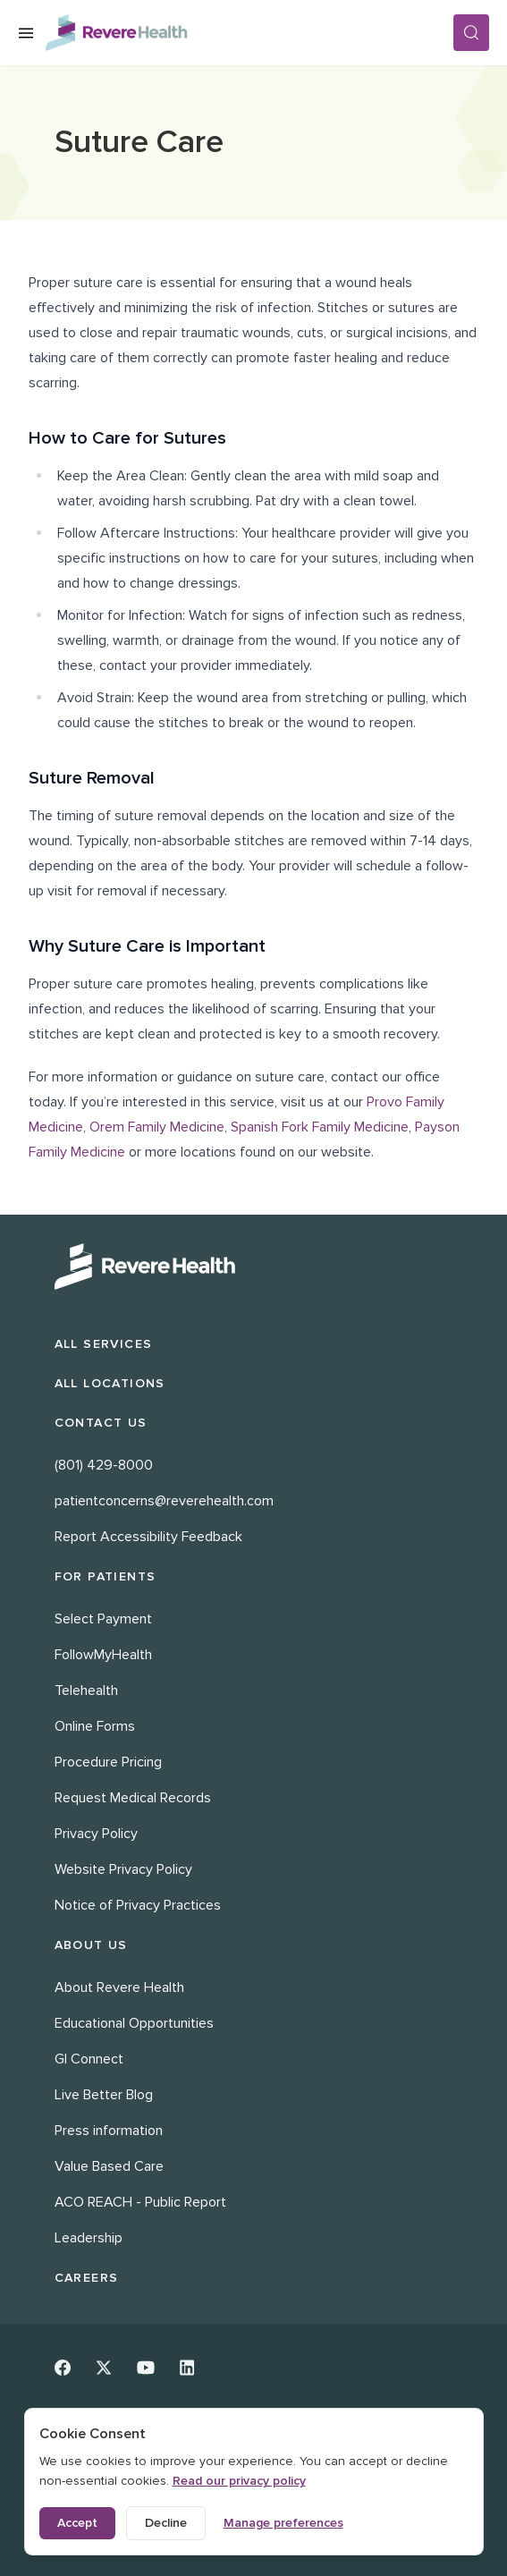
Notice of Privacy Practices (138, 1905)
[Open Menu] (26, 33)
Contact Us (101, 1422)
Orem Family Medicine (156, 1127)
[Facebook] (63, 2368)
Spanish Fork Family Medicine (320, 1127)
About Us (91, 1945)
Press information (109, 2131)
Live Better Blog (104, 2095)
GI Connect (89, 2059)
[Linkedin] (187, 2368)
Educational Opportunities (134, 2023)
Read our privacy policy (239, 2480)
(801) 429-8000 (104, 1465)
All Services (104, 1344)
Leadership (89, 2238)
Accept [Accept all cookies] (77, 2522)
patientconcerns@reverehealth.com (164, 1501)
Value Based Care (109, 2166)
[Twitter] (104, 2368)
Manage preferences (283, 2522)
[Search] (471, 32)
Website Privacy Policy (123, 1869)
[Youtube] (146, 2367)
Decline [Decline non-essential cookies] (166, 2522)
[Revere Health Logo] (249, 32)
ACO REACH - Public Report (140, 2202)
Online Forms (95, 1726)
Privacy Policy (96, 1834)
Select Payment (103, 1619)
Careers (87, 2277)
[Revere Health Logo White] (254, 1266)
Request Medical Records (133, 1798)
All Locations (110, 1383)
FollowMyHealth (103, 1655)
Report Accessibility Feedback (148, 1537)
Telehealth (86, 1690)
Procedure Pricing (108, 1762)
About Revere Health (119, 1987)
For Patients (105, 1576)
